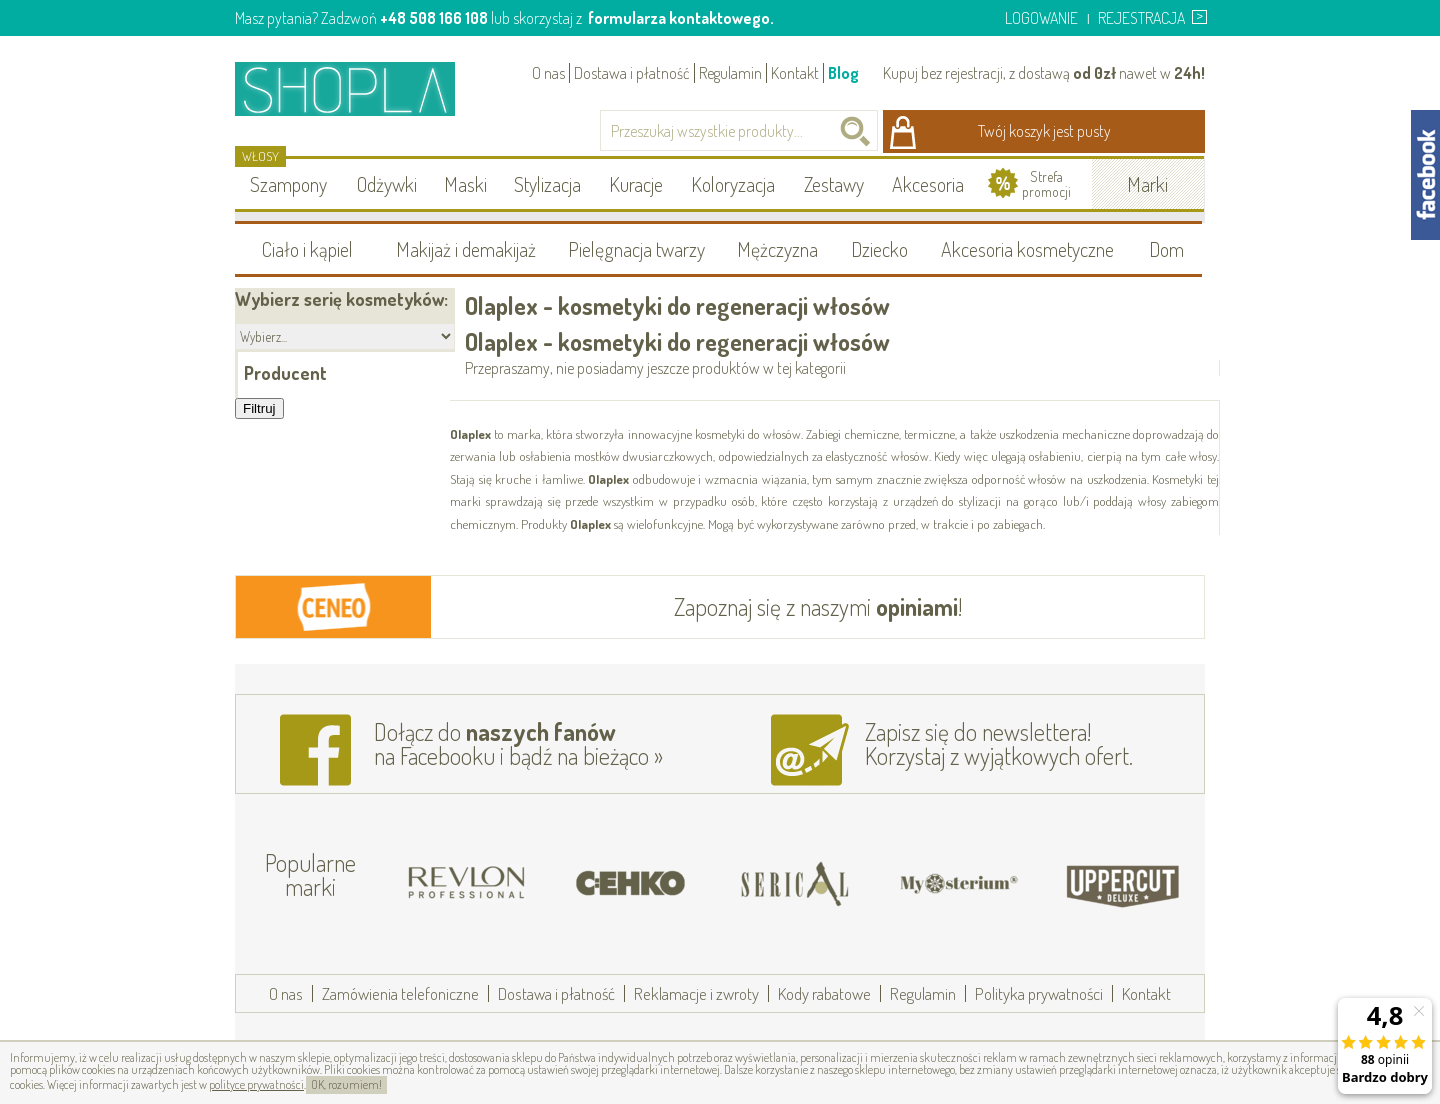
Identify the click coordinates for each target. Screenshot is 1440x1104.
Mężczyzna (777, 249)
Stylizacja (547, 184)
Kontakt (795, 73)
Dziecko (879, 249)
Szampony (288, 184)
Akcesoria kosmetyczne (1027, 249)
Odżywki (387, 184)
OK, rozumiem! (346, 1084)
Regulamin (730, 73)
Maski (465, 184)
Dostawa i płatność (632, 73)
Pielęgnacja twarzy (636, 249)
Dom (1166, 249)
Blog (843, 73)
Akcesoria (928, 184)
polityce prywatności (256, 1084)
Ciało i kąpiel (307, 249)
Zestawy (834, 184)
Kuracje (636, 184)
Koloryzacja (733, 184)
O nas (548, 73)
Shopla (358, 88)
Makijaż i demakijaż (466, 249)
